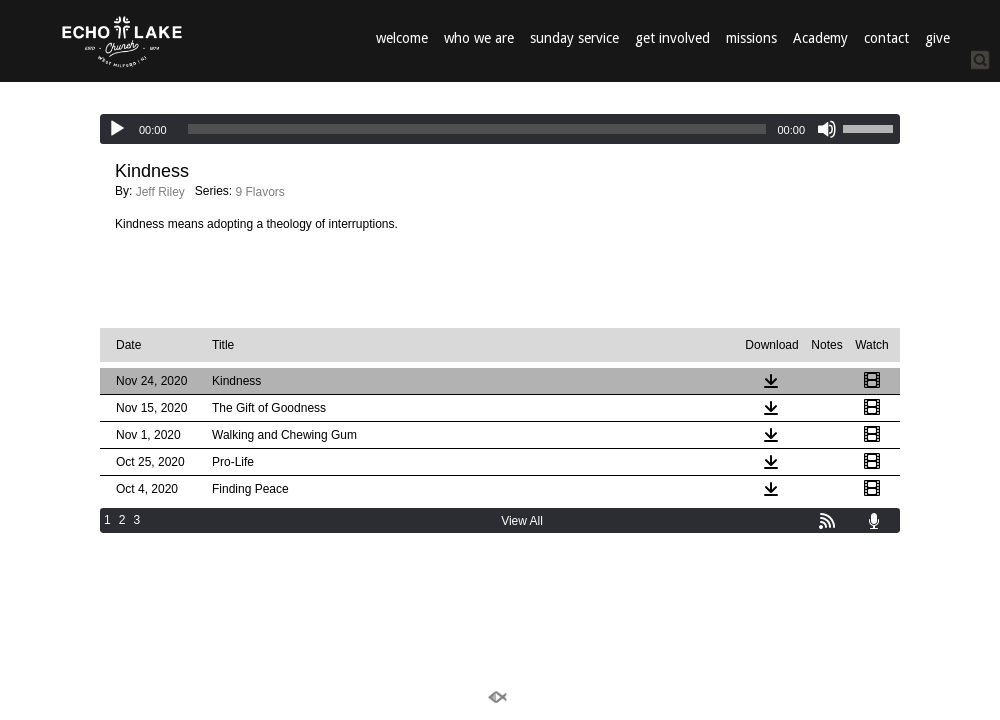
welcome (402, 38)
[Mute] (827, 129)
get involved (672, 38)
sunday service (574, 38)
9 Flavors (260, 192)
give (937, 38)
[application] (500, 129)
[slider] (477, 129)
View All (522, 521)
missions (751, 38)
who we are (479, 38)
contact (886, 38)
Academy (820, 38)
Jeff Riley (160, 192)
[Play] (117, 129)
